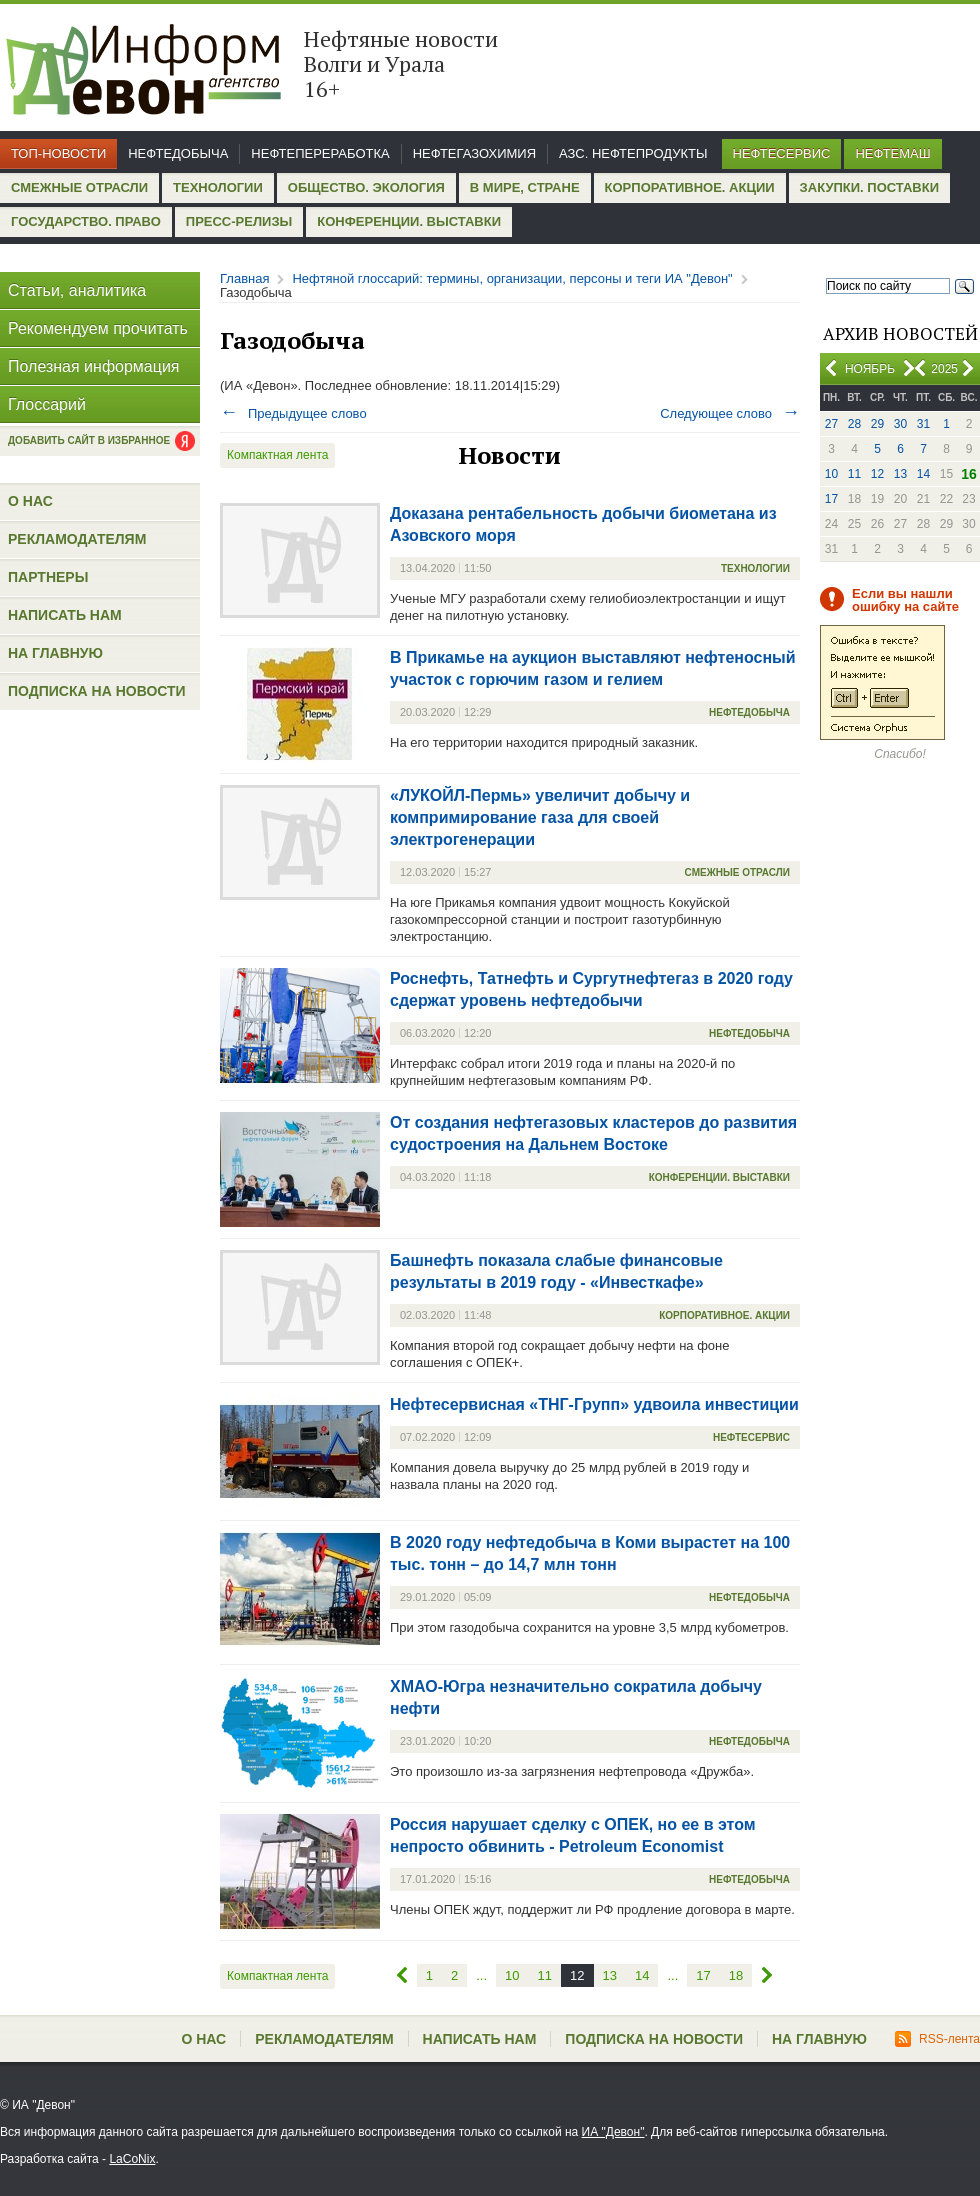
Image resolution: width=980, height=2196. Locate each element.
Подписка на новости (97, 691)
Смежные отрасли (79, 187)
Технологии (218, 187)
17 (831, 499)
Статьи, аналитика (77, 290)
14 (923, 474)
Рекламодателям (77, 539)
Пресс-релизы (239, 221)
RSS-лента (937, 2039)
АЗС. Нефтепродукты (633, 153)
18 (736, 1975)
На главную (55, 653)
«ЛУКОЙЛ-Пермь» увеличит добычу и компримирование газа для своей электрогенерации (540, 817)
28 (854, 424)
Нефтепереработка (320, 153)
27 (831, 424)
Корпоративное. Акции (690, 187)
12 (877, 474)
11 (854, 474)
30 (900, 424)
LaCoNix (132, 2159)
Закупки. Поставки (869, 187)
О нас (30, 501)
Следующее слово (730, 413)
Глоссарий (47, 404)
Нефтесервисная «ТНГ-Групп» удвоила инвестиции (594, 1404)
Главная (244, 278)
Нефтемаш (892, 153)
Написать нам (65, 615)
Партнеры (48, 577)
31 (923, 424)
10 (831, 474)
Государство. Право (86, 221)
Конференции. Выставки (409, 221)
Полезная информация (94, 366)
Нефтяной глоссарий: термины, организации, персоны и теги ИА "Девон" (512, 278)
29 (877, 424)
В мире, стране (525, 187)
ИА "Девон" (613, 2132)
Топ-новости (58, 153)
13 (900, 474)
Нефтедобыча (178, 153)
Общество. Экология (366, 187)
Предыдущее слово (293, 413)
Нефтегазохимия (474, 153)
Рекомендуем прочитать (98, 328)
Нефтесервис (782, 153)
